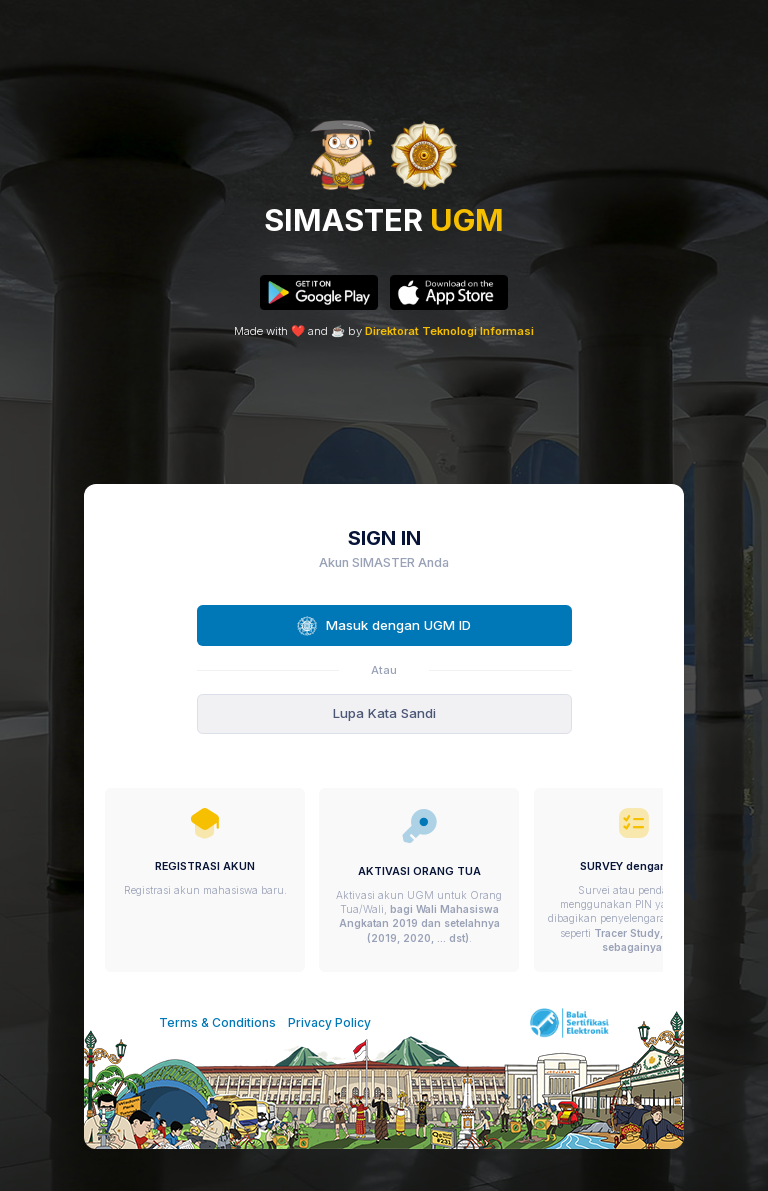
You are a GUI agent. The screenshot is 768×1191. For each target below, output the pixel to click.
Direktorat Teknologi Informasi (449, 331)
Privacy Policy (329, 1022)
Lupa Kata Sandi (384, 713)
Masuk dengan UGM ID (383, 626)
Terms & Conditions (217, 1022)
